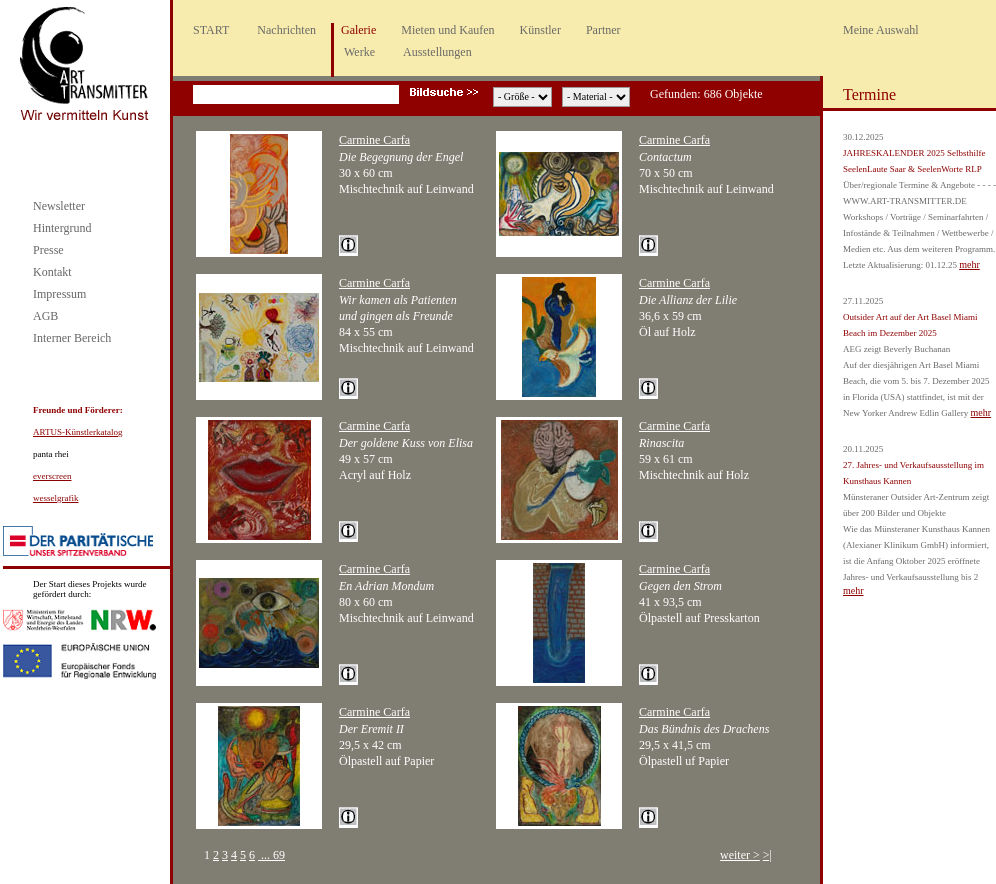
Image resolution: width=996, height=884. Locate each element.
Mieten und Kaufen (447, 30)
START (211, 30)
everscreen (52, 476)
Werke (359, 52)
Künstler (540, 30)
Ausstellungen (437, 52)
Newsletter (59, 206)
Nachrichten (286, 30)
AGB (45, 316)
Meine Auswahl (881, 30)
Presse (48, 250)
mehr (969, 264)
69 (279, 855)
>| (767, 855)
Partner (603, 30)
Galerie (358, 30)
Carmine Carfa (374, 140)
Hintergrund (62, 228)
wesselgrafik (55, 498)
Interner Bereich (72, 338)
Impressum (59, 294)
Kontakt (52, 272)
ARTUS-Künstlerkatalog (77, 432)
